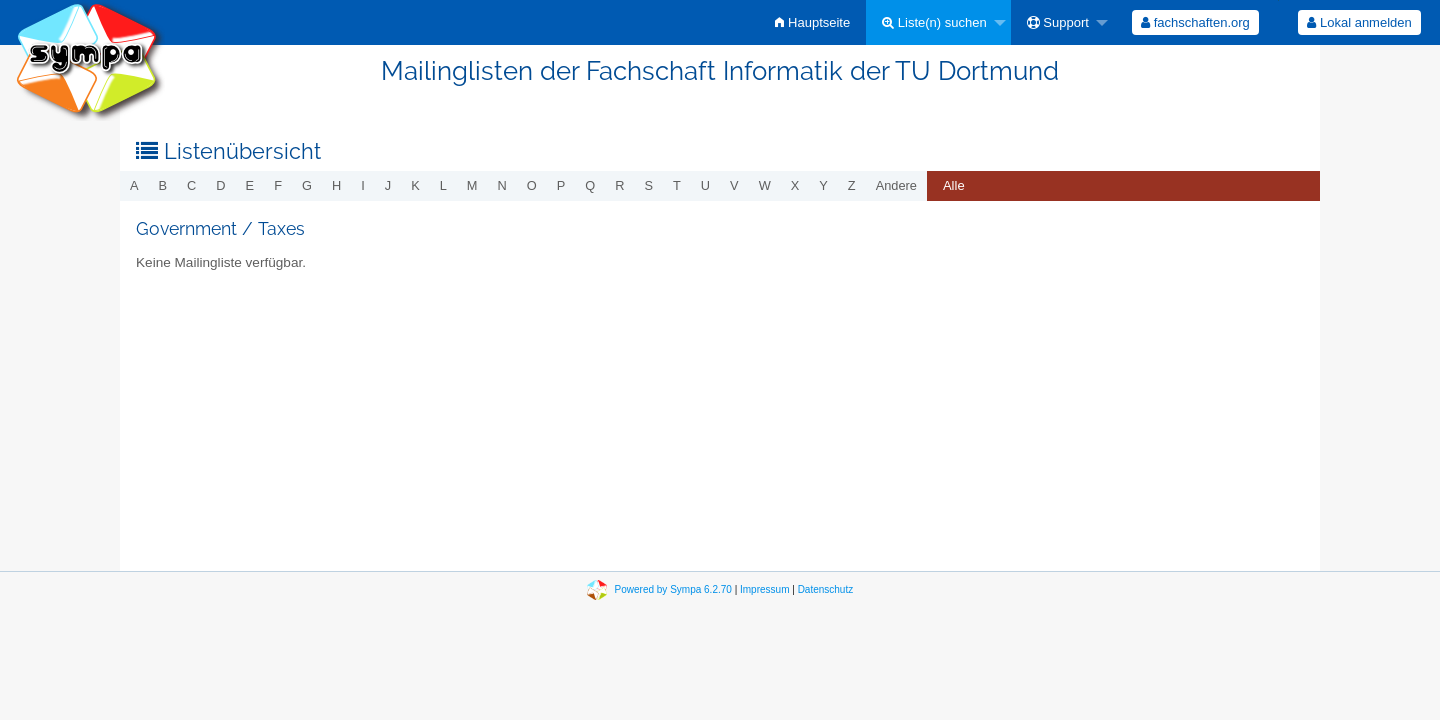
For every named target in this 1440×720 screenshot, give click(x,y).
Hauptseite (812, 22)
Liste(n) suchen (934, 22)
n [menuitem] (502, 185)
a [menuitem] (134, 185)
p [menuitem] (561, 185)
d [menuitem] (220, 185)
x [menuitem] (795, 185)
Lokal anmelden (1359, 22)
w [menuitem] (765, 185)
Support (1058, 22)
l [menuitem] (443, 185)
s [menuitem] (648, 185)
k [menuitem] (415, 185)
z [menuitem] (852, 185)
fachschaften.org (1195, 22)
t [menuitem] (677, 185)
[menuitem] (812, 22)
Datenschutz (826, 589)
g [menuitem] (307, 185)
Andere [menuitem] (896, 185)
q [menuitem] (590, 185)
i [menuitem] (363, 185)
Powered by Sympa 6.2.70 (673, 589)
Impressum (764, 589)
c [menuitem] (191, 185)
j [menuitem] (388, 185)
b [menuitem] (163, 185)
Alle (954, 185)
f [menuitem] (278, 185)
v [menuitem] (734, 185)
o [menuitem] (532, 185)
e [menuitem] (250, 185)
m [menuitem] (472, 185)
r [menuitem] (619, 185)
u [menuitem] (705, 185)
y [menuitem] (823, 185)
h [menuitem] (336, 185)
